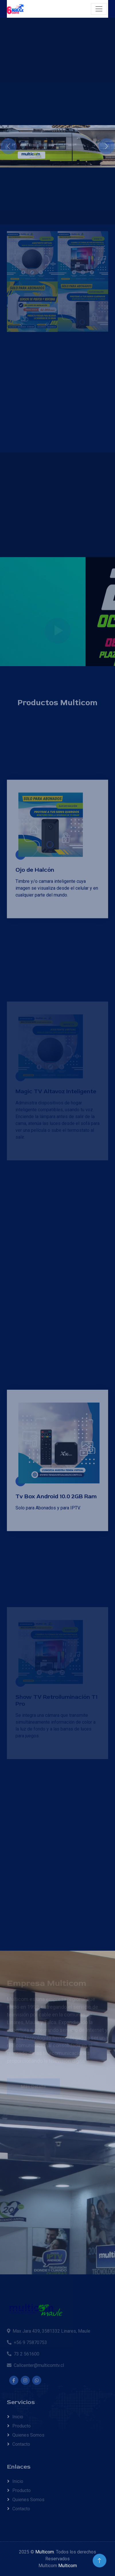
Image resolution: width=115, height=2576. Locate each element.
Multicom (44, 2552)
